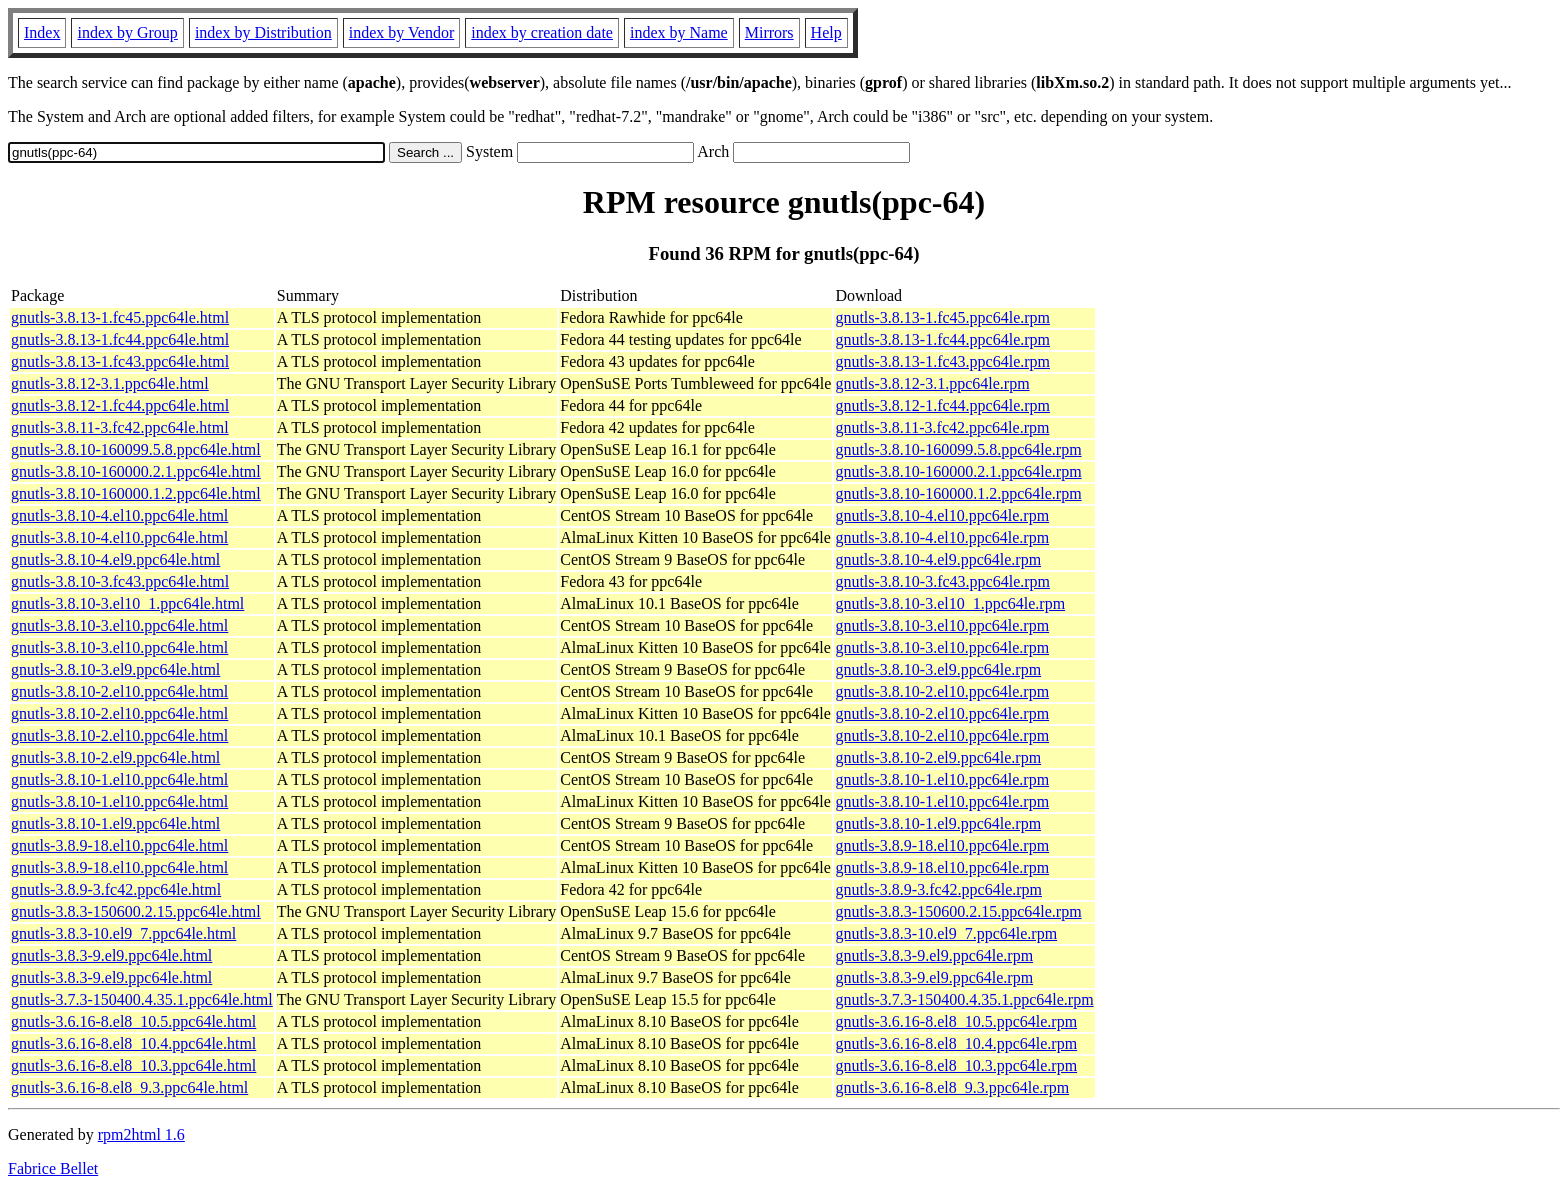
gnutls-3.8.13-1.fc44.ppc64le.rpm (942, 339)
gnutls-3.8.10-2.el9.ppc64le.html (115, 757)
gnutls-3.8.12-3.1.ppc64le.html (110, 383)
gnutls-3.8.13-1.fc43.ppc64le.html (120, 361)
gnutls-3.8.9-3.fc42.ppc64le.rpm (938, 889)
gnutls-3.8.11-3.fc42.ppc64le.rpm (942, 427)
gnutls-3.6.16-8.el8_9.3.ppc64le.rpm (952, 1087)
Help (826, 32)
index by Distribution (263, 32)
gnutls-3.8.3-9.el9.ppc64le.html (111, 955)
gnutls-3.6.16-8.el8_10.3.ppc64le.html (133, 1065)
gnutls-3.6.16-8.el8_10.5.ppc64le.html (133, 1021)
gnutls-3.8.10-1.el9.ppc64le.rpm (938, 823)
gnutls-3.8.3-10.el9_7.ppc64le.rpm (946, 933)
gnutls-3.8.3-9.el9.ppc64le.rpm (934, 955)
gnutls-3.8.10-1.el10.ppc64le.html (119, 779)
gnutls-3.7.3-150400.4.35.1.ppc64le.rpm (964, 999)
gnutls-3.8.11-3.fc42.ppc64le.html (120, 427)
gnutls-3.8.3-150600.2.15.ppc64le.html (136, 911)
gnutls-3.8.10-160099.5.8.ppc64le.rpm (958, 449)
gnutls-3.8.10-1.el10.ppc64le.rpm (942, 779)
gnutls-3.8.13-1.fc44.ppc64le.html (120, 339)
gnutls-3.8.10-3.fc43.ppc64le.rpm (942, 581)
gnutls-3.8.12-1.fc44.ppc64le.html (120, 405)
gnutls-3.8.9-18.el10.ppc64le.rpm (942, 845)
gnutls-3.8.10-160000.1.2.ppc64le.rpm (958, 493)
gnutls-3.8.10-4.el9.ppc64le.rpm (938, 559)
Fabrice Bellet (53, 1168)
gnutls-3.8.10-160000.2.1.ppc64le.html (136, 471)
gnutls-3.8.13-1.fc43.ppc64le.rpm (942, 361)
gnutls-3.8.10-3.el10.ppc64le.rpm (942, 625)
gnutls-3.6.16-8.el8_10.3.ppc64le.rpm (956, 1065)
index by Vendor (401, 32)
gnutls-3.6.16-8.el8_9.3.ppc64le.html (129, 1087)
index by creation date (542, 32)
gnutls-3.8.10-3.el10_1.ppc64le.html (127, 603)
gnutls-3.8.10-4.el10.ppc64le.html (119, 515)
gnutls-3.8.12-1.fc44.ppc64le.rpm (942, 405)
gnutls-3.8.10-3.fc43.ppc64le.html (120, 581)
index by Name (679, 32)
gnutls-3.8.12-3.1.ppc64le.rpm (932, 383)
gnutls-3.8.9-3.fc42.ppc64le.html (116, 889)
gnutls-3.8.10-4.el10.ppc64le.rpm (942, 515)
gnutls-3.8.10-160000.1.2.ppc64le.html (136, 493)
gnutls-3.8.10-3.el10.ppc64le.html (119, 625)
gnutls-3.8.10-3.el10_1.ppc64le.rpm (950, 603)
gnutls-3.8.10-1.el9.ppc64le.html (115, 823)
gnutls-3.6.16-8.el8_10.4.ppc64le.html (133, 1043)
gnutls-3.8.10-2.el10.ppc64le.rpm (942, 691)
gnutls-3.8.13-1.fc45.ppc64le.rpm (942, 317)
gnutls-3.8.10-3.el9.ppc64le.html (115, 669)
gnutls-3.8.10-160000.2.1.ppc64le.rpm (958, 471)
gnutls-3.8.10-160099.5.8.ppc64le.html (136, 449)
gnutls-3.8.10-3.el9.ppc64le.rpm (938, 669)
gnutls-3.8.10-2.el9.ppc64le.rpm (938, 757)
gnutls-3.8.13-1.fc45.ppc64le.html (120, 317)
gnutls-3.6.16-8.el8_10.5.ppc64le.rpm (956, 1021)
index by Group (127, 32)
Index (42, 32)
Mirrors (769, 32)
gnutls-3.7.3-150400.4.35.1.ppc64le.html (142, 999)
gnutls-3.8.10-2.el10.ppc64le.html (119, 691)
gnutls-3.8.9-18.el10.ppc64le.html (119, 845)
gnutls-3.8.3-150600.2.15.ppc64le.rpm (958, 911)
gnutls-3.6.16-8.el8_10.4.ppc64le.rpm (956, 1043)
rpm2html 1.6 (141, 1134)
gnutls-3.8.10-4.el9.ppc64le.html (115, 559)
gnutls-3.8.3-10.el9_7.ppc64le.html (123, 933)
